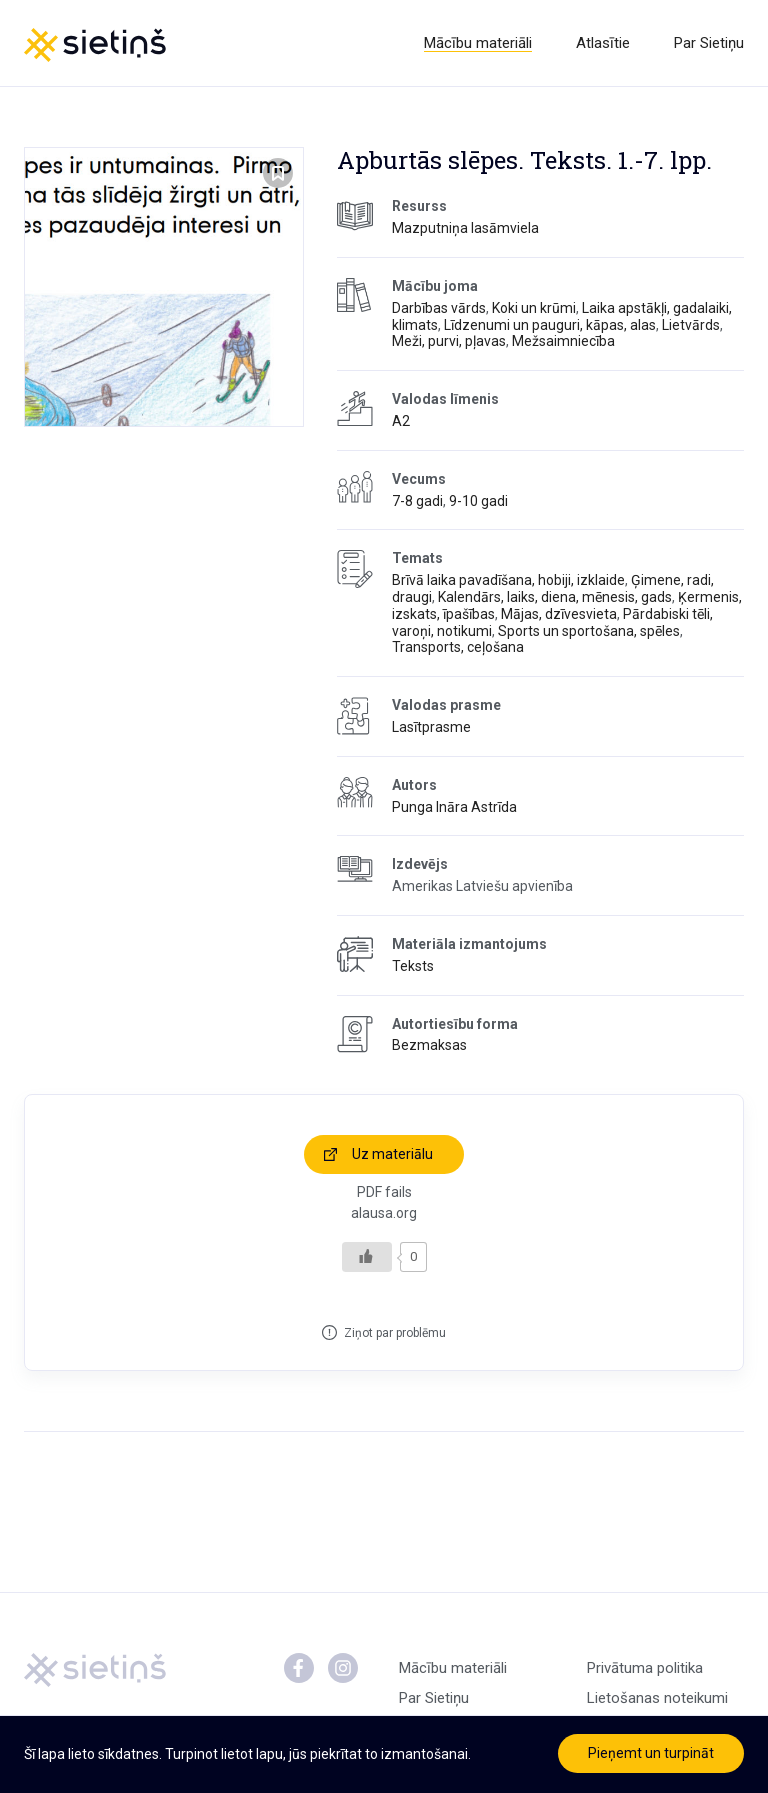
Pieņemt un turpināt (651, 1753)
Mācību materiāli (478, 43)
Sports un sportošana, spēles (589, 631)
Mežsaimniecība (563, 341)
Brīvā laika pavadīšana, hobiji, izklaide (508, 580)
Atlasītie (603, 43)
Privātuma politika (645, 1668)
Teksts (413, 966)
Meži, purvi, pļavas (449, 341)
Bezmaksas (429, 1045)
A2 (401, 421)
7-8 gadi (417, 501)
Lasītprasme (431, 727)
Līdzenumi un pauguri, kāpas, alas (550, 325)
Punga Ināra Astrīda (454, 807)
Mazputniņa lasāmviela (465, 228)
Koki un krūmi (534, 308)
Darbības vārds (439, 308)
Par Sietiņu (709, 43)
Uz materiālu (392, 1154)
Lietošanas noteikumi (657, 1698)
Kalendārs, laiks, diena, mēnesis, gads (555, 597)
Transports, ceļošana (458, 647)
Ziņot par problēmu (395, 1333)
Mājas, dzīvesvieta (559, 614)
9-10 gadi (478, 501)
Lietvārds (691, 325)
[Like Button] (367, 1257)
